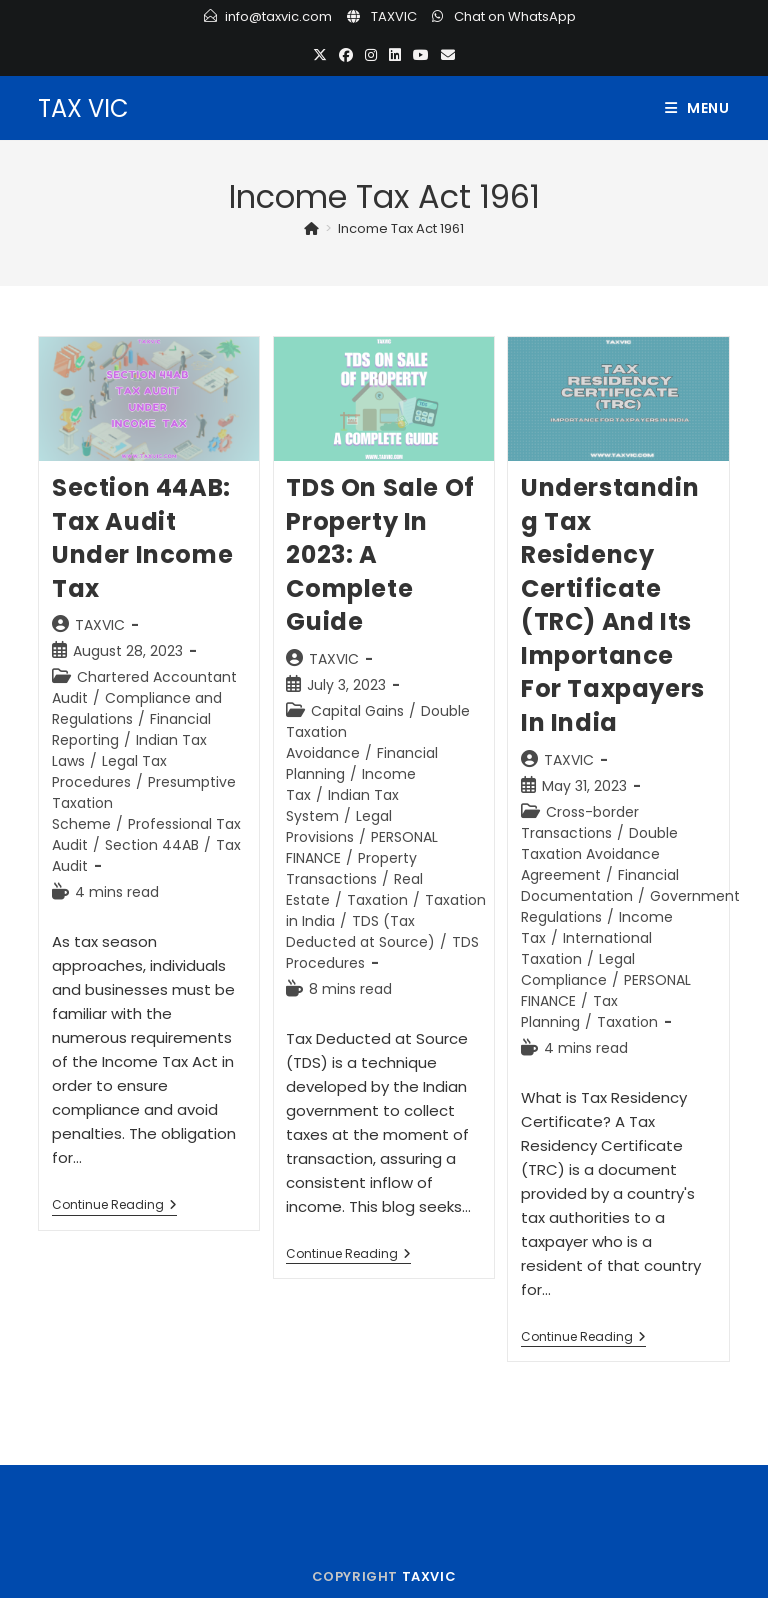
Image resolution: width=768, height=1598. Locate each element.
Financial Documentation (600, 885)
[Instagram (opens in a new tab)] (371, 55)
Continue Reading (114, 1206)
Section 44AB (152, 845)
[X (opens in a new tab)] (320, 55)
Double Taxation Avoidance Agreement (599, 854)
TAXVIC (394, 16)
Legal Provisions (339, 826)
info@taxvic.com (278, 16)
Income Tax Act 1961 (401, 228)
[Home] (311, 228)
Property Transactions (351, 868)
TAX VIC (83, 108)
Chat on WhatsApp (515, 16)
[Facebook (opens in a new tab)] (346, 55)
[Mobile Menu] (697, 108)
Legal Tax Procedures (109, 771)
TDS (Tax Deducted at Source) (360, 931)
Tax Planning (569, 1011)
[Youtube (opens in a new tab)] (421, 55)
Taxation (377, 900)
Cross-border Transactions (580, 822)
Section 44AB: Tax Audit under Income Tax (142, 538)
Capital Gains (357, 711)
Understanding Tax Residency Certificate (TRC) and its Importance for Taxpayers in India (613, 605)
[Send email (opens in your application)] (448, 55)
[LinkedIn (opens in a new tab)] (395, 55)
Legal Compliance (578, 969)
